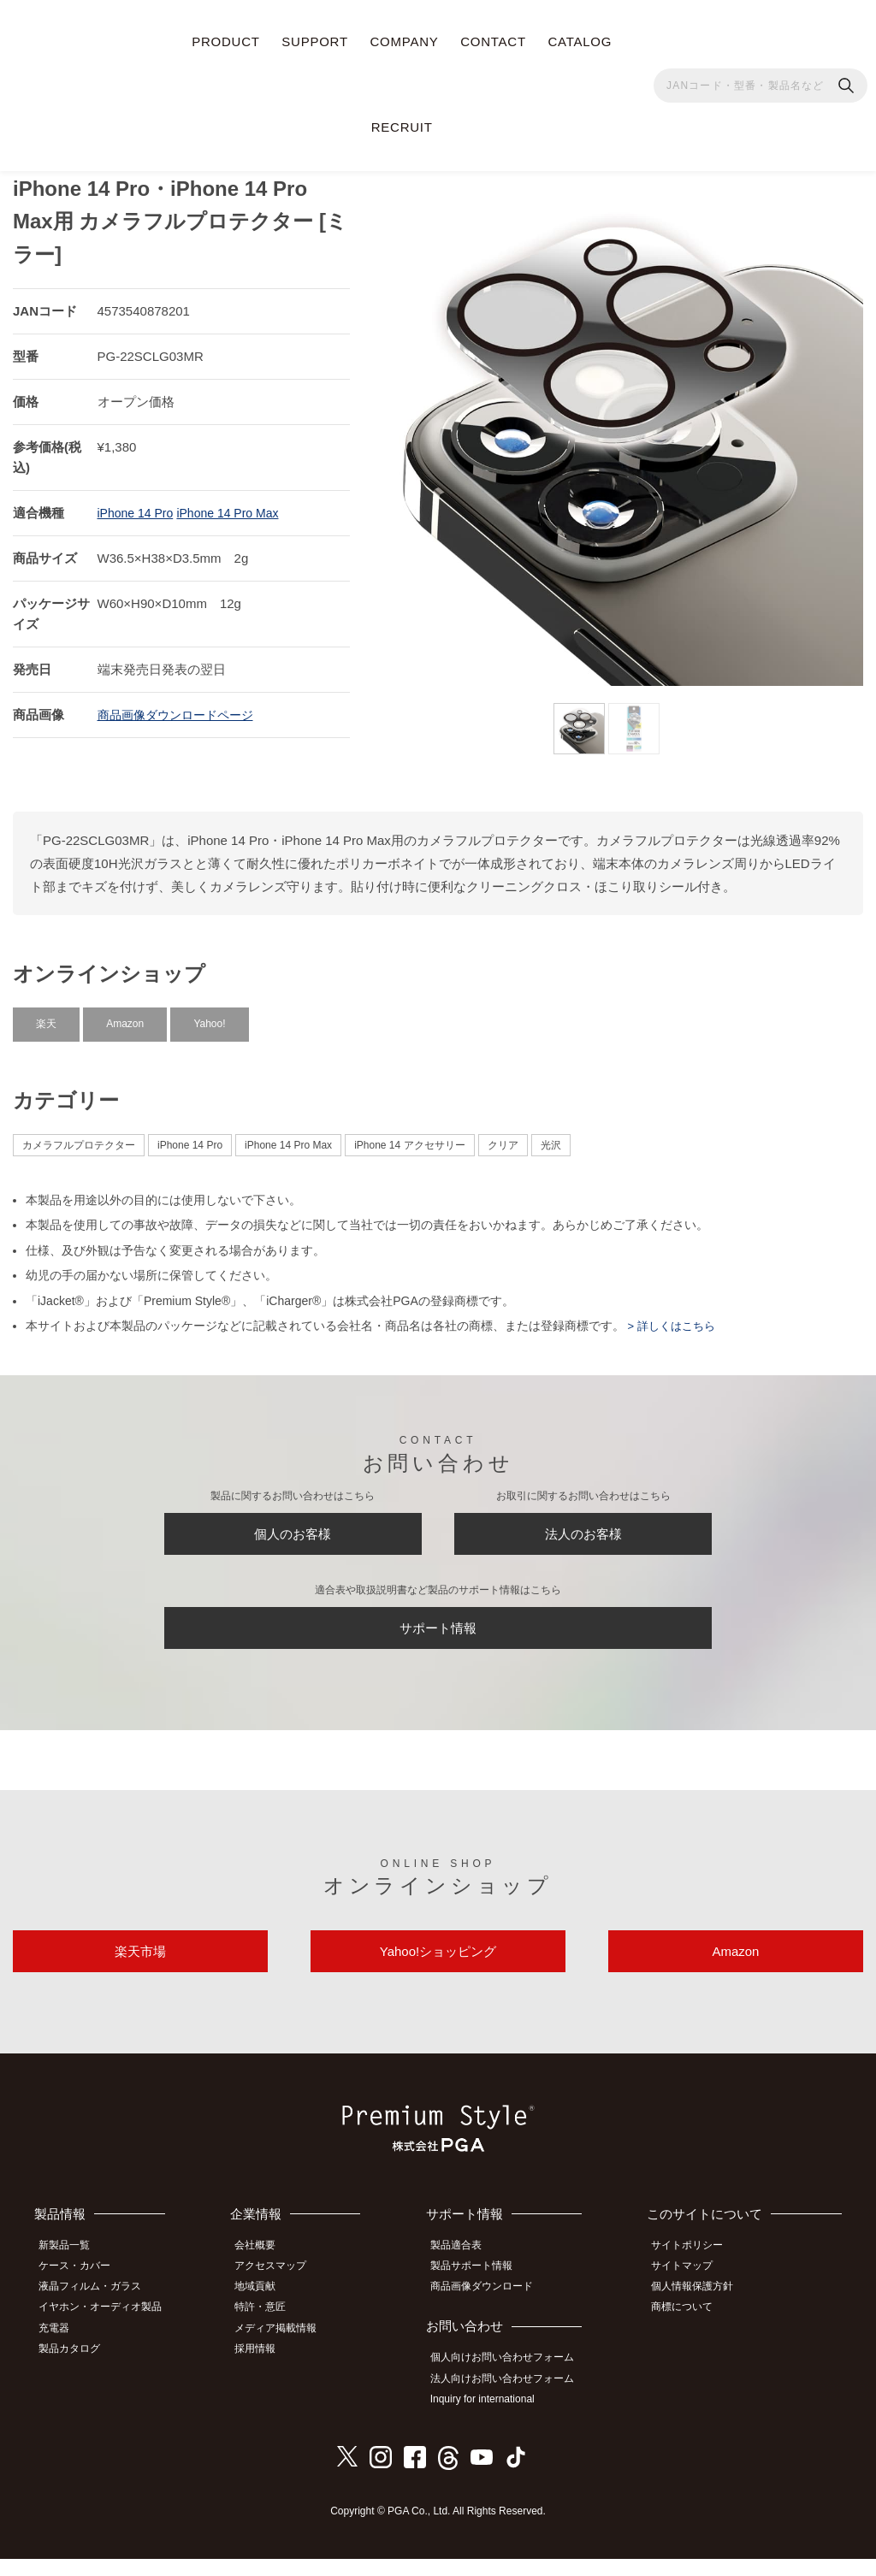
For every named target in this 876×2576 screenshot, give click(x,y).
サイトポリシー (696, 2272)
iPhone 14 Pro (138, 503)
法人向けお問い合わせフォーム (512, 2399)
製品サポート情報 (482, 2292)
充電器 (62, 2348)
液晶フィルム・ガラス (98, 2311)
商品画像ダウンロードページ (181, 705)
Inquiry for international (493, 2418)
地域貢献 (266, 2311)
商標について (691, 2330)
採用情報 (266, 2367)
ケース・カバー (83, 2292)
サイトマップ (691, 2292)
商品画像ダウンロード (492, 2311)
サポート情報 (438, 1634)
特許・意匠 (272, 2330)
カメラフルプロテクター (78, 1136)
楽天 (46, 1014)
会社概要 (266, 2272)
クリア (503, 1136)
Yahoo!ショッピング (438, 1972)
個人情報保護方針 (701, 2311)
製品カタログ (78, 2367)
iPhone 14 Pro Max (237, 503)
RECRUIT (402, 127)
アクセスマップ (282, 2292)
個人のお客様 (292, 1529)
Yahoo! (209, 1014)
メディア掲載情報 (287, 2348)
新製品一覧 (72, 2272)
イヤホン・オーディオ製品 (108, 2330)
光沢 (551, 1136)
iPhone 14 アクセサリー (409, 1136)
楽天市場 (140, 1972)
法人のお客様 (583, 1529)
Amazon (125, 1014)
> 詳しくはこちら (673, 1316)
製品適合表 (466, 2272)
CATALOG (580, 41)
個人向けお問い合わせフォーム (512, 2380)
